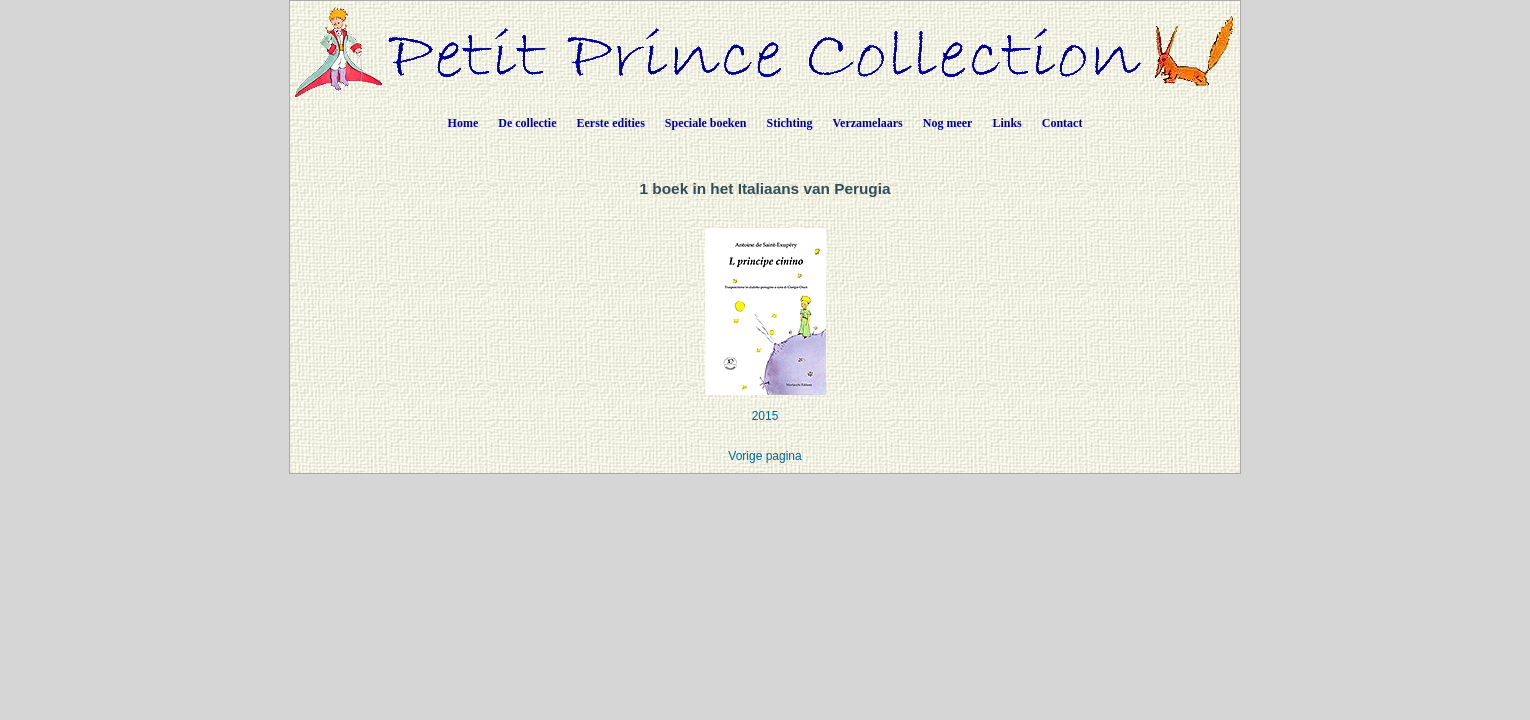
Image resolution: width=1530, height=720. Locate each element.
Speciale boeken (706, 123)
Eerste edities (611, 123)
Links (1006, 123)
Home (463, 123)
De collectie (527, 123)
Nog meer (948, 123)
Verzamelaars (868, 123)
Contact (1062, 123)
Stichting (790, 123)
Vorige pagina (764, 456)
